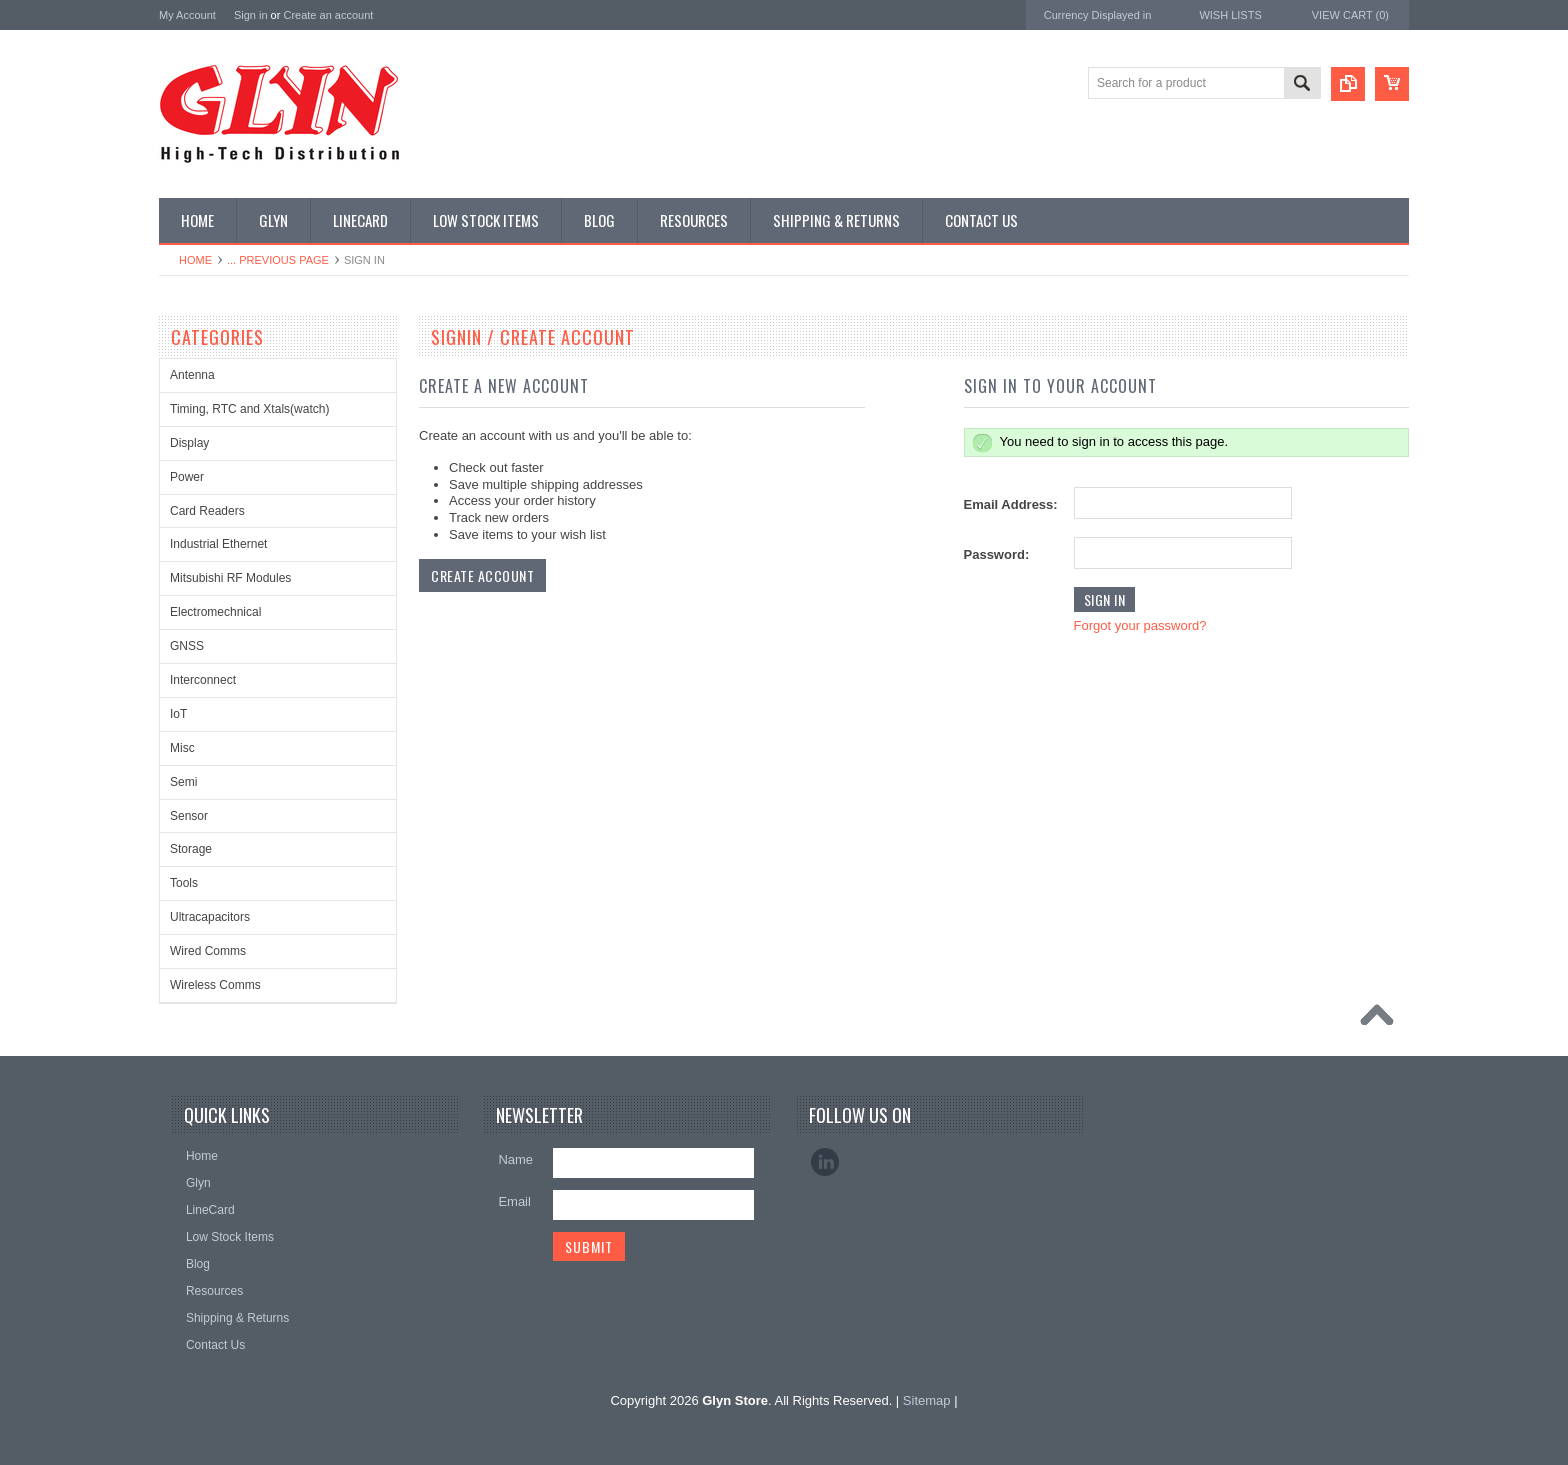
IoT (178, 714)
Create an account (328, 15)
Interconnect (203, 680)
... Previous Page (278, 260)
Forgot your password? (1140, 625)
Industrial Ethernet (218, 544)
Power (187, 477)
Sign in (251, 15)
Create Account (482, 575)
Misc (182, 748)
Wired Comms (208, 951)
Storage (191, 849)
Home (195, 260)
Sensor (189, 816)
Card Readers (207, 511)
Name (515, 1159)
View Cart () (1350, 15)
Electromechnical (215, 612)
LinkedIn (825, 1162)
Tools (184, 883)
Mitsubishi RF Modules (230, 578)
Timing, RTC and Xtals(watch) (249, 409)
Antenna (192, 375)
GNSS (187, 646)
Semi (183, 782)
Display (189, 443)
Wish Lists (1230, 15)
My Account (187, 15)
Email (514, 1201)
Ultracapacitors (210, 917)
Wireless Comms (215, 985)
